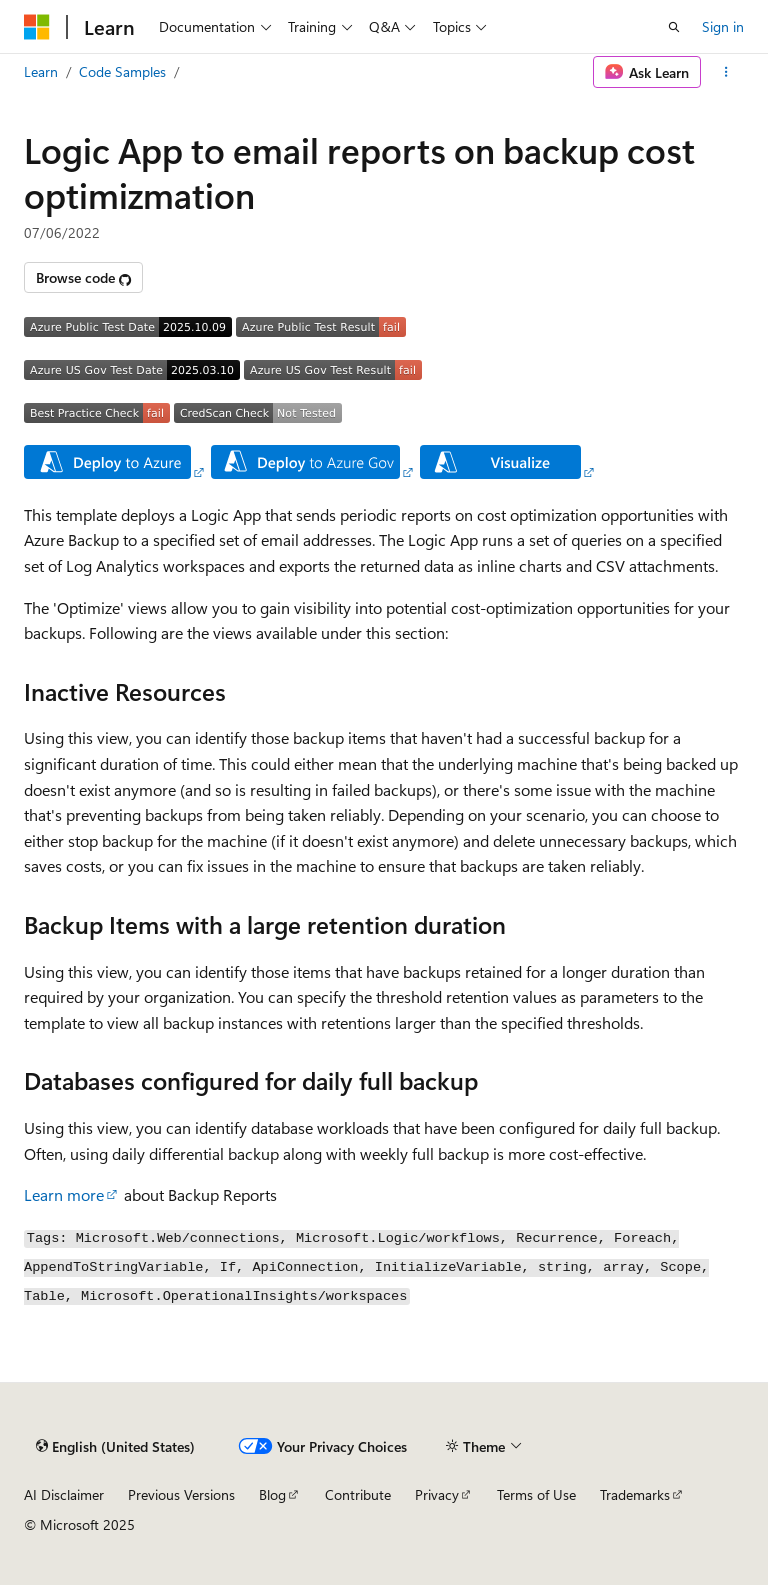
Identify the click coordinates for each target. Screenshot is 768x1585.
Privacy (437, 1494)
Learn (41, 71)
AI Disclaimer (64, 1494)
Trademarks (635, 1494)
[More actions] (726, 72)
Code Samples (122, 71)
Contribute (358, 1494)
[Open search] (674, 27)
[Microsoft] (37, 27)
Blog (272, 1494)
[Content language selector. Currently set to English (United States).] (115, 1447)
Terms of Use (536, 1494)
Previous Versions (181, 1494)
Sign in (723, 26)
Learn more (64, 1194)
